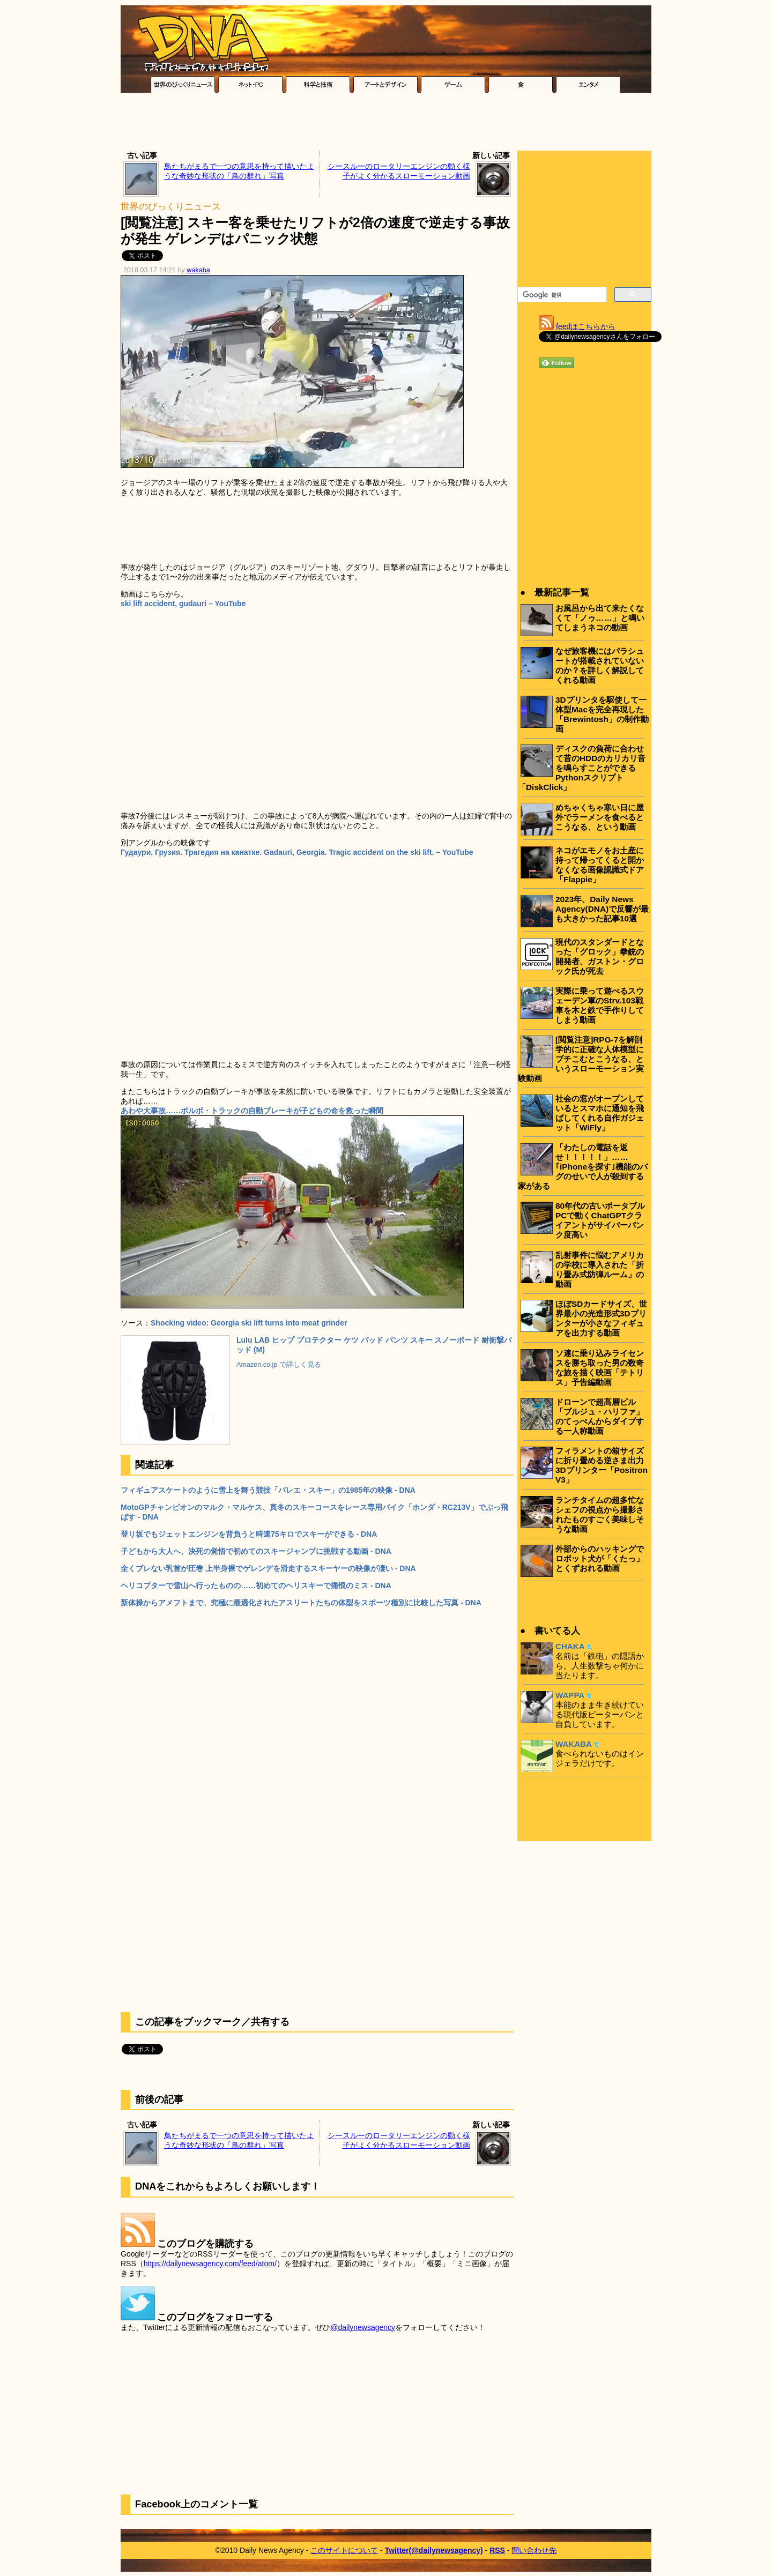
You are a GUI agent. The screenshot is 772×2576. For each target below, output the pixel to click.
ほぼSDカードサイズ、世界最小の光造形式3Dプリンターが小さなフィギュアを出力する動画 (601, 1318)
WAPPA (569, 1695)
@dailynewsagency (362, 2327)
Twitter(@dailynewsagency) (434, 2550)
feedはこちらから (585, 326)
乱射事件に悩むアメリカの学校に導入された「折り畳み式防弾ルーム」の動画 (599, 1269)
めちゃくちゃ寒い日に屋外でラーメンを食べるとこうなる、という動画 (599, 817)
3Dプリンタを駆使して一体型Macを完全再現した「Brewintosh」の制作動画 (602, 714)
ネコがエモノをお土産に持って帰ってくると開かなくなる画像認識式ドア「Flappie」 (599, 865)
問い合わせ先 (533, 2550)
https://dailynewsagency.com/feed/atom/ (210, 2263)
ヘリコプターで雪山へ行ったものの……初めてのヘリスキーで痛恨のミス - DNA (256, 1585)
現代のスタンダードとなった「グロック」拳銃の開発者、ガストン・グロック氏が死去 (599, 956)
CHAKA (570, 1646)
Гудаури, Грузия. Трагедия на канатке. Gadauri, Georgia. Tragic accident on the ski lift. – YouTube (297, 852)
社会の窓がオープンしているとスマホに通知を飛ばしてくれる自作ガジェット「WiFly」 (599, 1113)
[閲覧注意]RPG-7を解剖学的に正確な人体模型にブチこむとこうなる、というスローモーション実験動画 (581, 1059)
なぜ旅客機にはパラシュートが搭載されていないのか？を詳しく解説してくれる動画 (599, 665)
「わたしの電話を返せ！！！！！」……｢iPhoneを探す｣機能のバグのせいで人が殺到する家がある (583, 1166)
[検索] (561, 295)
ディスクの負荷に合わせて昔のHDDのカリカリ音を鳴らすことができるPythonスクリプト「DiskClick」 (581, 768)
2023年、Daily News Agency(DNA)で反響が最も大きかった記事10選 (602, 909)
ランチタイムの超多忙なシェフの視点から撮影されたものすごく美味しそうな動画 (599, 1514)
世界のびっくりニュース (171, 207)
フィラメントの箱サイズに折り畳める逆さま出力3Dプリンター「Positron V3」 (601, 1465)
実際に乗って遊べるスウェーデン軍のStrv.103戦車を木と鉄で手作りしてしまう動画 (599, 1005)
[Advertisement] (386, 124)
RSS (497, 2550)
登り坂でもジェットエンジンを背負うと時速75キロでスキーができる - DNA (249, 1534)
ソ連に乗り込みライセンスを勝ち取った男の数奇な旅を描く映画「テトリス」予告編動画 (599, 1368)
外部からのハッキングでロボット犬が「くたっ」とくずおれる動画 (599, 1558)
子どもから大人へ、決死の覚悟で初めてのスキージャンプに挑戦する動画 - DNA (256, 1551)
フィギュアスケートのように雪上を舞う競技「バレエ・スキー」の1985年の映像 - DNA (268, 1490)
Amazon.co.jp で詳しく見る (278, 1364)
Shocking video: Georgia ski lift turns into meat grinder (249, 1323)
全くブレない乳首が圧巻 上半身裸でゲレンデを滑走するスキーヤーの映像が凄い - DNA (268, 1568)
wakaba (198, 270)
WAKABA (573, 1743)
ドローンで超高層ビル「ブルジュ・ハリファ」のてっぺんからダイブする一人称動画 (599, 1416)
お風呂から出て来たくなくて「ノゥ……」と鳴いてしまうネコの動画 (599, 618)
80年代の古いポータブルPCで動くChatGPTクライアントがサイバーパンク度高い (600, 1220)
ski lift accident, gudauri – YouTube (183, 603)
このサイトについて (344, 2550)
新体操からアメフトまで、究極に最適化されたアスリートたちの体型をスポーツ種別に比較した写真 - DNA (301, 1602)
